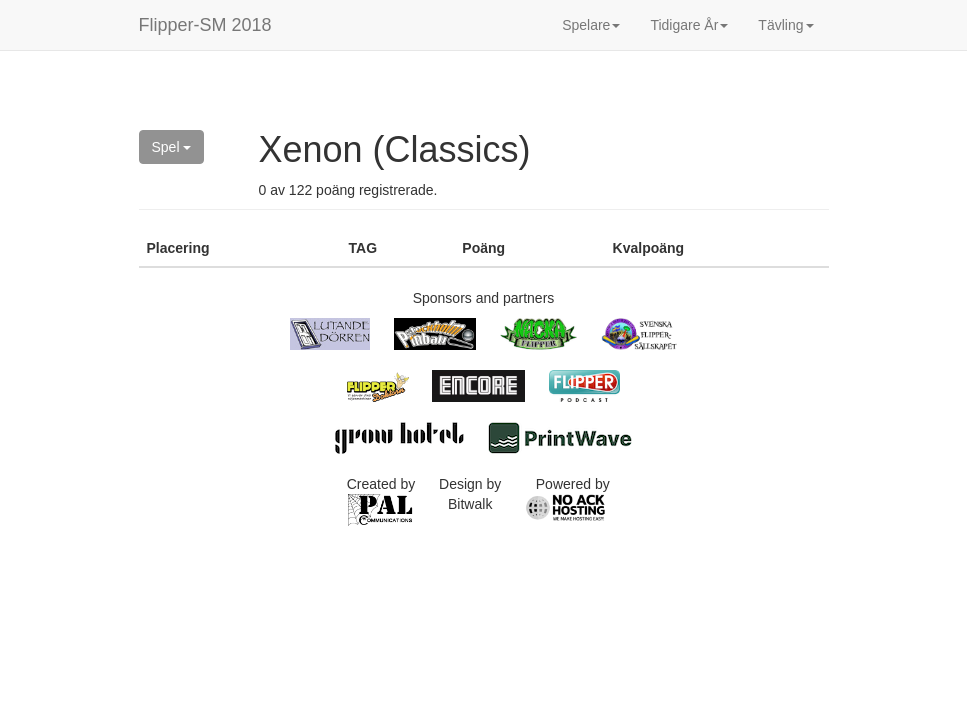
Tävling (785, 25)
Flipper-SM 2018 (205, 25)
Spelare (591, 25)
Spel (172, 147)
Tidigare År (689, 25)
